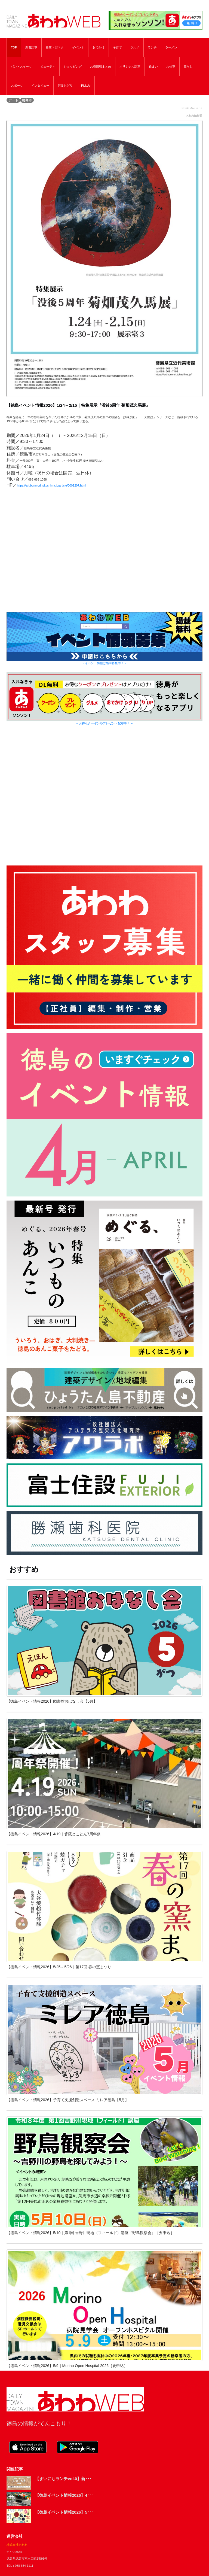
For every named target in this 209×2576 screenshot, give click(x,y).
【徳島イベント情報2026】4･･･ (64, 2495)
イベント (78, 47)
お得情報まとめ (100, 66)
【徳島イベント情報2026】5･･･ (64, 2512)
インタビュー (40, 85)
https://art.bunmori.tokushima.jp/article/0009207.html (51, 485)
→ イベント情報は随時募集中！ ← (104, 663)
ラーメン (171, 47)
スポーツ (17, 85)
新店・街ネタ (55, 47)
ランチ (152, 47)
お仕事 (170, 66)
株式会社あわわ (17, 2544)
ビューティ (47, 66)
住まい (153, 66)
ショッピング (73, 66)
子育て (117, 47)
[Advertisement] (104, 800)
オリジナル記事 (129, 66)
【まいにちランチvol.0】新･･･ (63, 2478)
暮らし (188, 66)
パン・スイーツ (21, 66)
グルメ (134, 47)
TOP (14, 47)
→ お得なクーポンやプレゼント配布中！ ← (104, 723)
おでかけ (98, 47)
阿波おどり (65, 85)
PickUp (85, 85)
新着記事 (31, 47)
